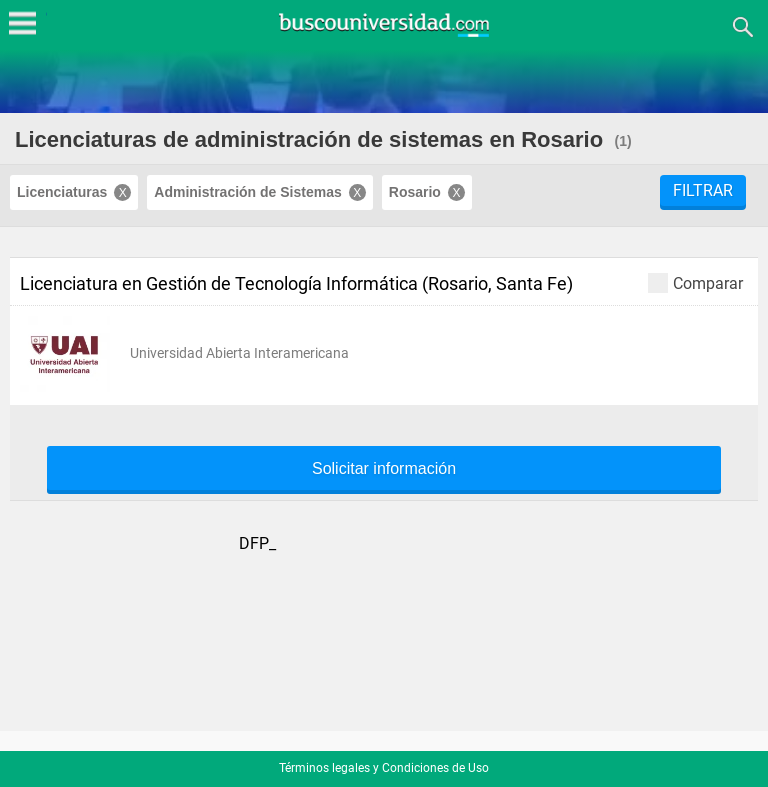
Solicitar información (384, 469)
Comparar (695, 282)
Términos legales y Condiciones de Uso (384, 768)
